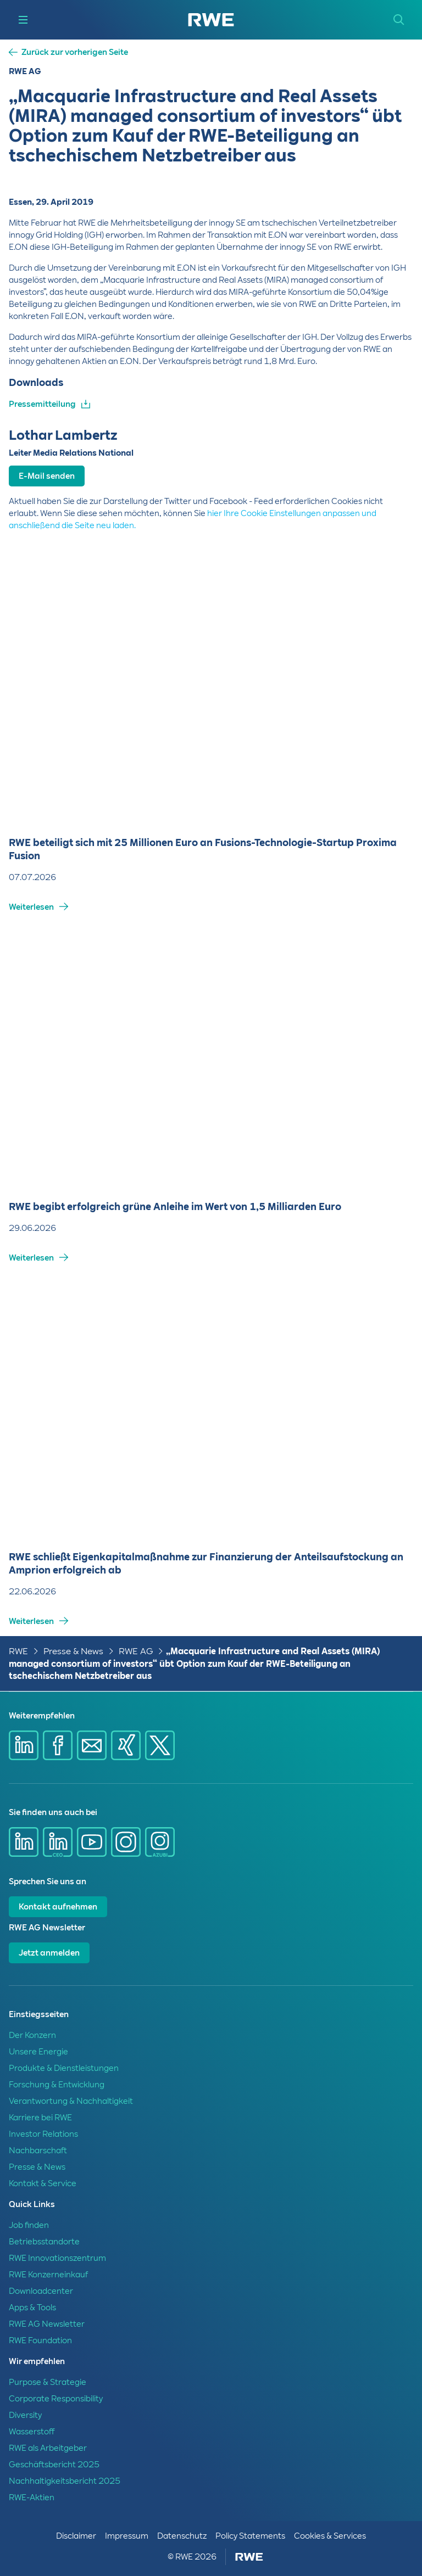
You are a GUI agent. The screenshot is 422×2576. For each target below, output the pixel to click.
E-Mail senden (47, 476)
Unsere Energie (38, 2052)
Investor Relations (43, 2134)
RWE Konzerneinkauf (48, 2275)
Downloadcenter (41, 2291)
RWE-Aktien (31, 2497)
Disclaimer (76, 2536)
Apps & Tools (32, 2307)
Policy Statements (250, 2536)
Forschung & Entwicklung (56, 2085)
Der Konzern (32, 2035)
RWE (18, 1651)
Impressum (126, 2536)
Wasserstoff (31, 2432)
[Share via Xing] (126, 1745)
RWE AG (136, 1651)
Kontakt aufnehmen (58, 1907)
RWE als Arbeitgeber (48, 2448)
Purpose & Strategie (47, 2382)
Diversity (25, 2415)
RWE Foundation (40, 2340)
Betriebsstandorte (44, 2242)
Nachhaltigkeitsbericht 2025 (64, 2481)
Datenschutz (182, 2536)
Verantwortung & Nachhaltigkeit (71, 2101)
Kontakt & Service (42, 2183)
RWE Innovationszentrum (57, 2258)
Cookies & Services (330, 2536)
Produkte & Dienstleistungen (64, 2068)
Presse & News (73, 1651)
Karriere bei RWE (40, 2118)
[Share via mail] (92, 1745)
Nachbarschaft (38, 2150)
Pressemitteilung (42, 404)
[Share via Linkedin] (23, 1745)
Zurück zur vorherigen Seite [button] (74, 52)
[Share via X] (160, 1745)
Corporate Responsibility (56, 2399)
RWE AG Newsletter (47, 2324)
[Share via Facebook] (58, 1745)
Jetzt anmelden (49, 1953)
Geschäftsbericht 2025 (54, 2464)
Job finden (29, 2225)
